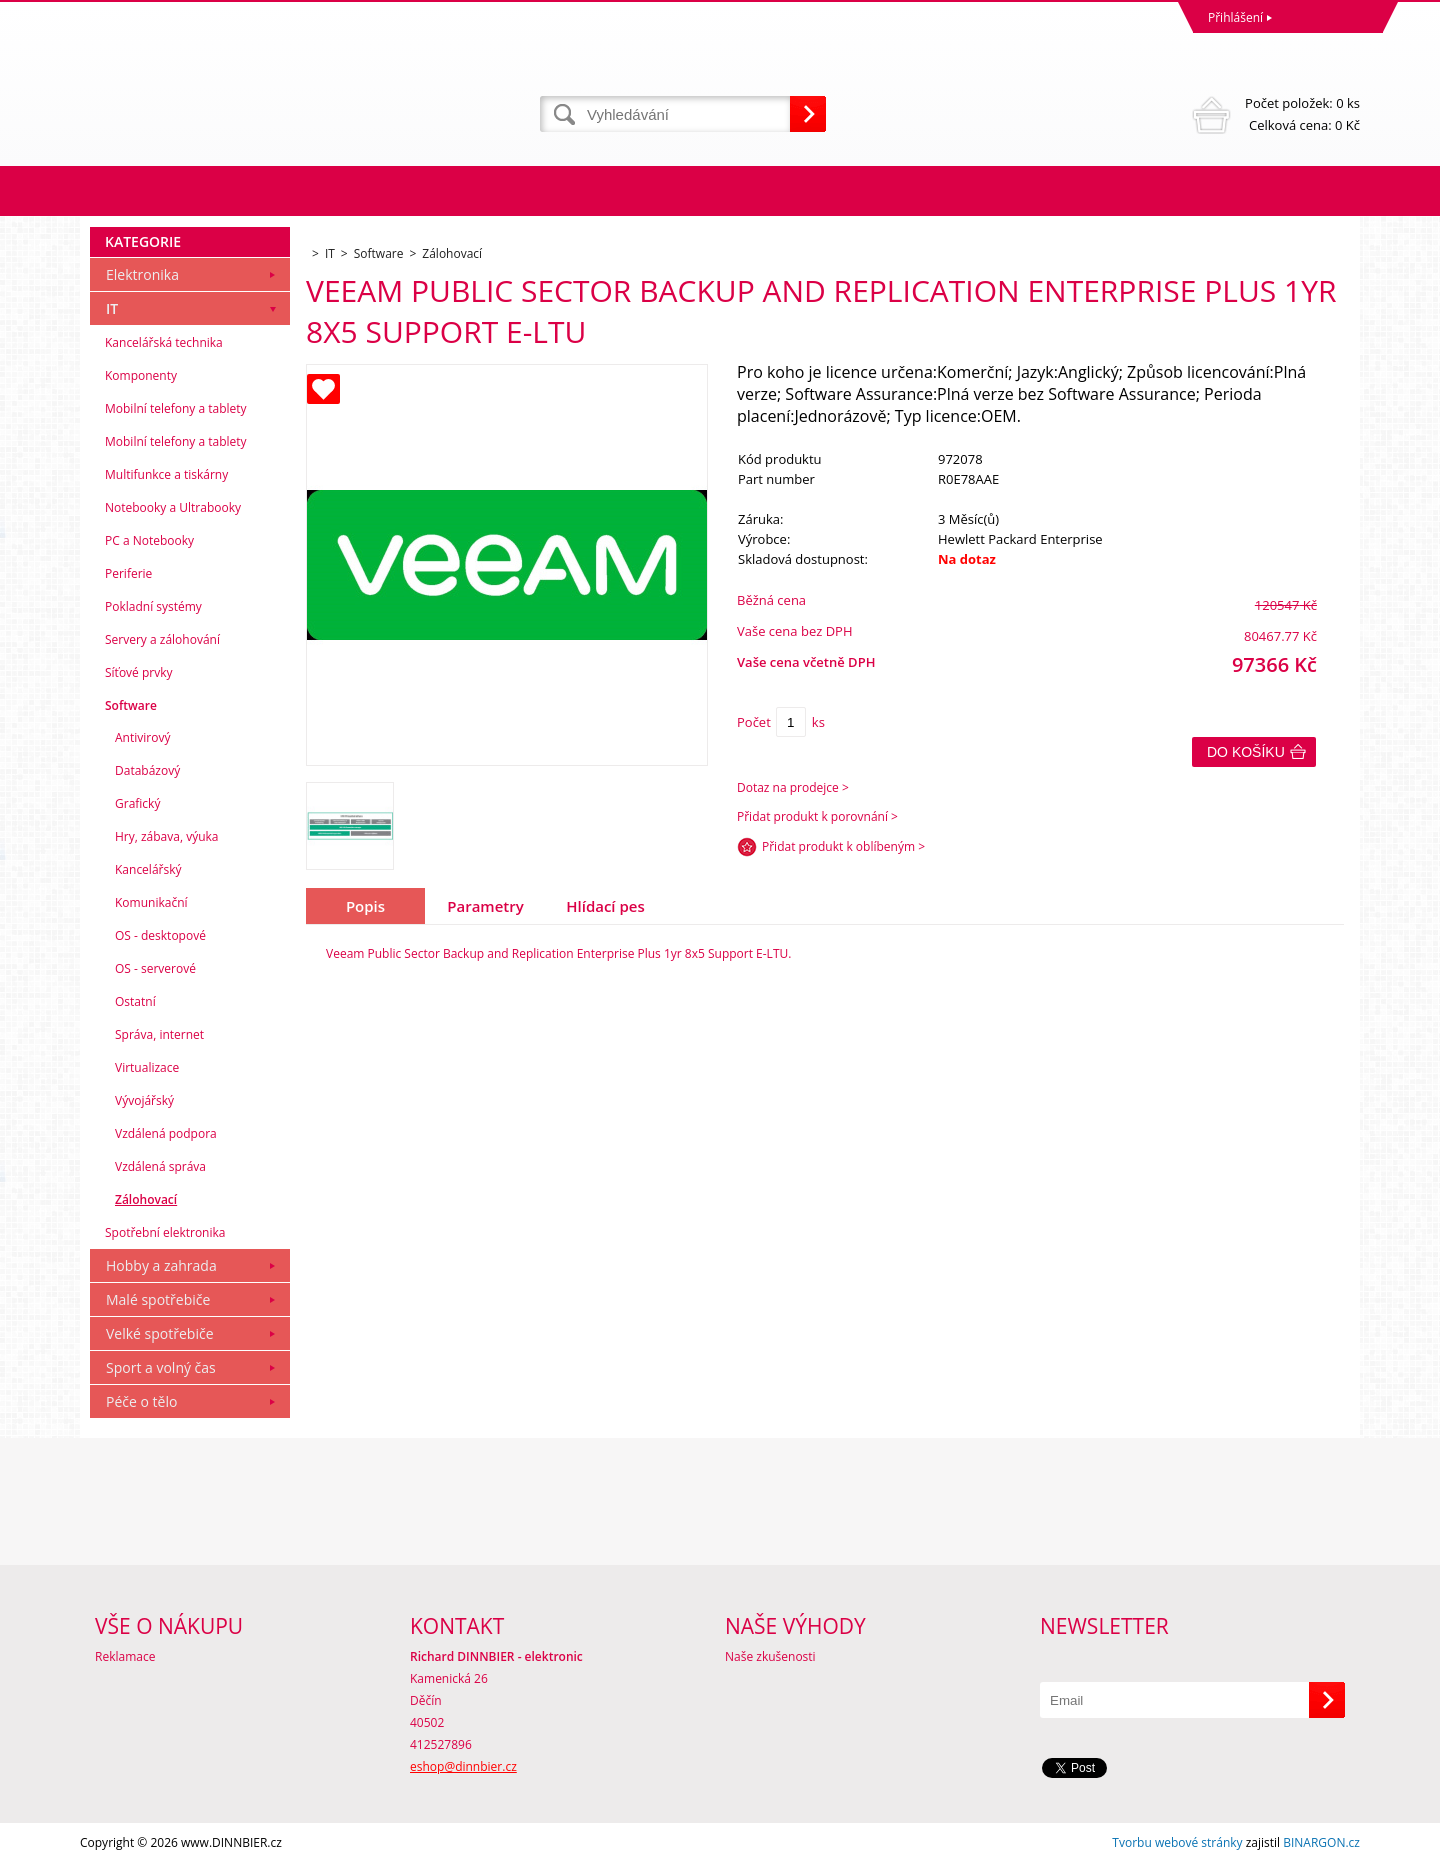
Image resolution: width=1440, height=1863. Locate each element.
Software (131, 705)
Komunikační (151, 902)
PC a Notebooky (149, 540)
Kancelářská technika (164, 342)
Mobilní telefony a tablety (176, 408)
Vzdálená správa (160, 1166)
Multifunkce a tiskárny (166, 474)
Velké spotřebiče (160, 1333)
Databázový (147, 770)
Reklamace (125, 1656)
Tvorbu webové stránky (1177, 1842)
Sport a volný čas (161, 1367)
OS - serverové (155, 968)
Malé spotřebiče (158, 1299)
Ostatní (135, 1001)
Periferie (128, 573)
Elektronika (142, 274)
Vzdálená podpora (166, 1133)
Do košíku (1246, 752)
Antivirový (142, 737)
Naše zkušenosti (770, 1656)
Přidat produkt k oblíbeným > (843, 846)
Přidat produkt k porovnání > (817, 816)
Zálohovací (146, 1199)
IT (112, 308)
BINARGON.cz (1321, 1842)
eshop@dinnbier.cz (463, 1766)
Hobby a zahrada (161, 1265)
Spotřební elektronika (165, 1232)
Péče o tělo (141, 1401)
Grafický (137, 803)
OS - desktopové (160, 935)
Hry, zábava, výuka (167, 836)
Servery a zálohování (162, 639)
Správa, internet (159, 1034)
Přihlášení (1235, 17)
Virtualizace (147, 1067)
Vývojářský (144, 1100)
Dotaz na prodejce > (793, 787)
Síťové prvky (139, 672)
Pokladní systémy (153, 606)
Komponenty (141, 375)
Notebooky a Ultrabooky (173, 507)
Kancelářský (148, 869)
